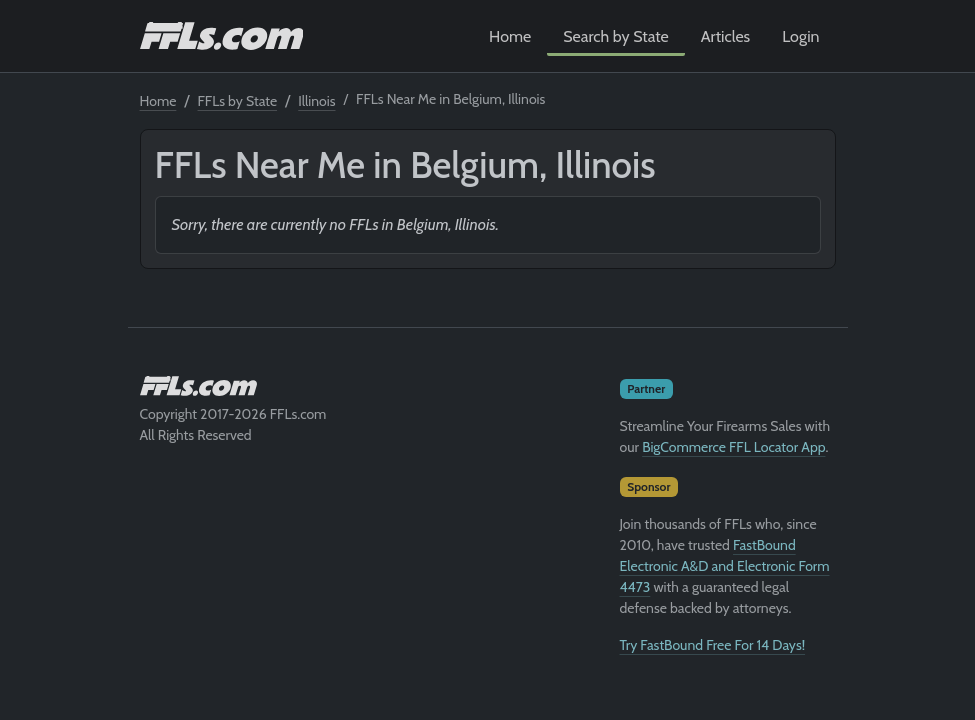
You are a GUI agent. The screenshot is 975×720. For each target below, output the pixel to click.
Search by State (616, 36)
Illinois (316, 101)
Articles (725, 36)
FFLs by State (238, 101)
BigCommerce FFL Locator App (733, 447)
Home (510, 36)
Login (800, 36)
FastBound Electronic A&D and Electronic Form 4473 (725, 566)
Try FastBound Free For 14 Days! (713, 645)
